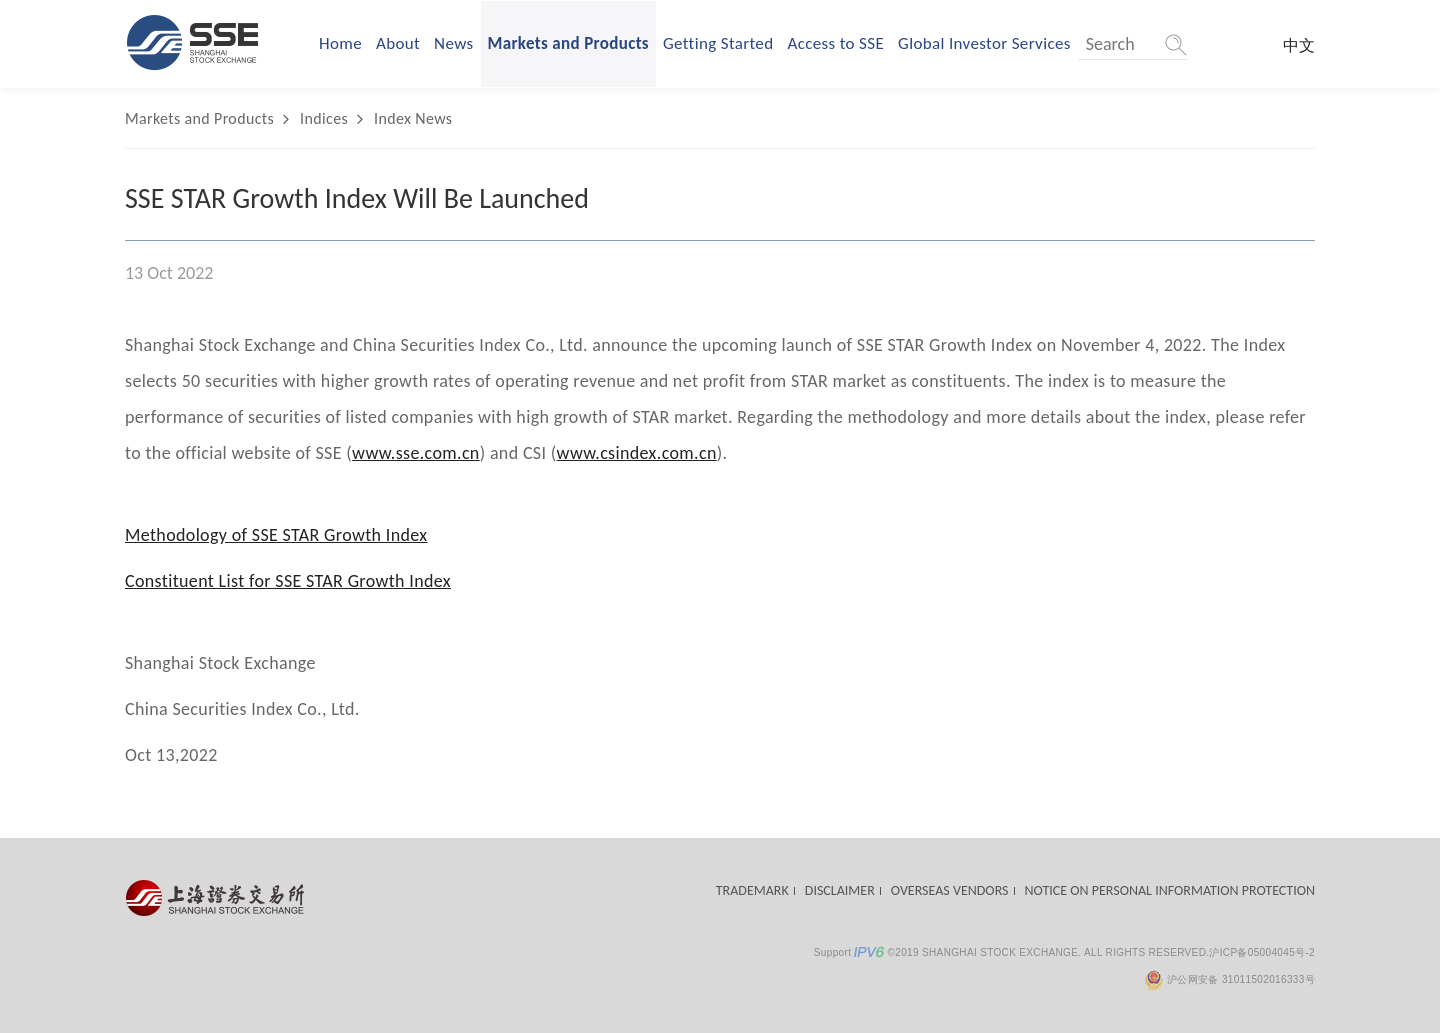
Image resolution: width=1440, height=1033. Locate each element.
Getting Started (718, 43)
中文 (1299, 45)
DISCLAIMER (840, 890)
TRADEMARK (752, 890)
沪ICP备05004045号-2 (1262, 952)
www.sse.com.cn (416, 453)
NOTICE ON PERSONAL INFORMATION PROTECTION (1170, 890)
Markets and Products (569, 43)
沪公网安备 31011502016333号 (1229, 979)
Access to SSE (835, 43)
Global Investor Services (984, 43)
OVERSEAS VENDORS (950, 890)
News (453, 43)
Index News (413, 118)
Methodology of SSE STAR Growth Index (276, 535)
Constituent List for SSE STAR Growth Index (288, 581)
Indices (324, 118)
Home (340, 43)
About (398, 43)
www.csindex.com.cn (637, 453)
